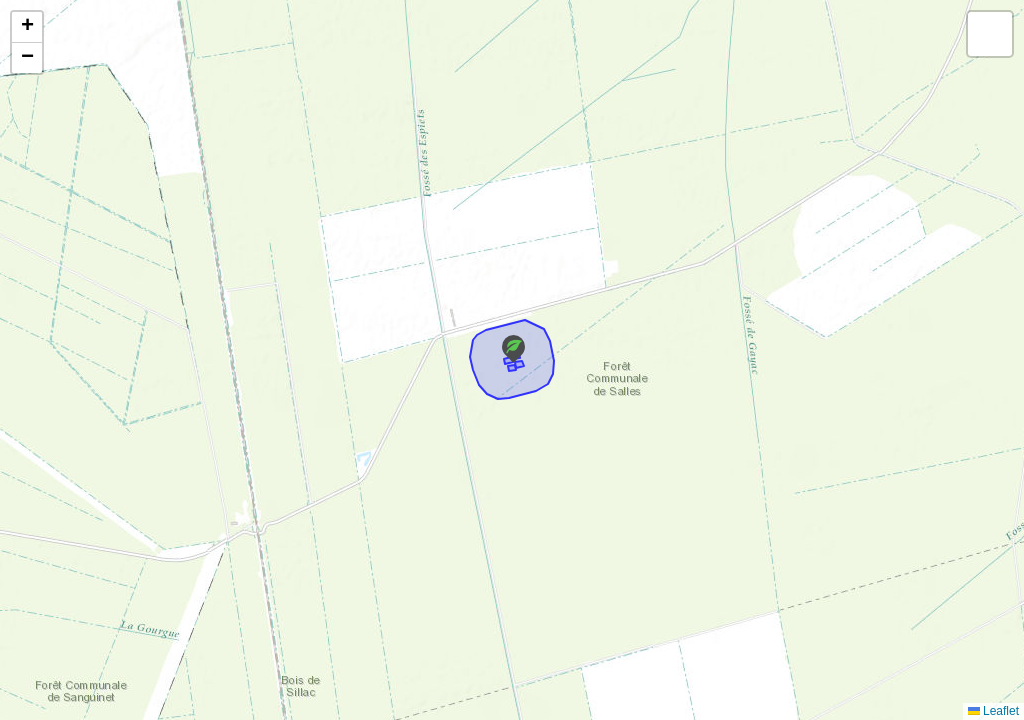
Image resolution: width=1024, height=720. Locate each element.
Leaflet (993, 711)
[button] (513, 349)
